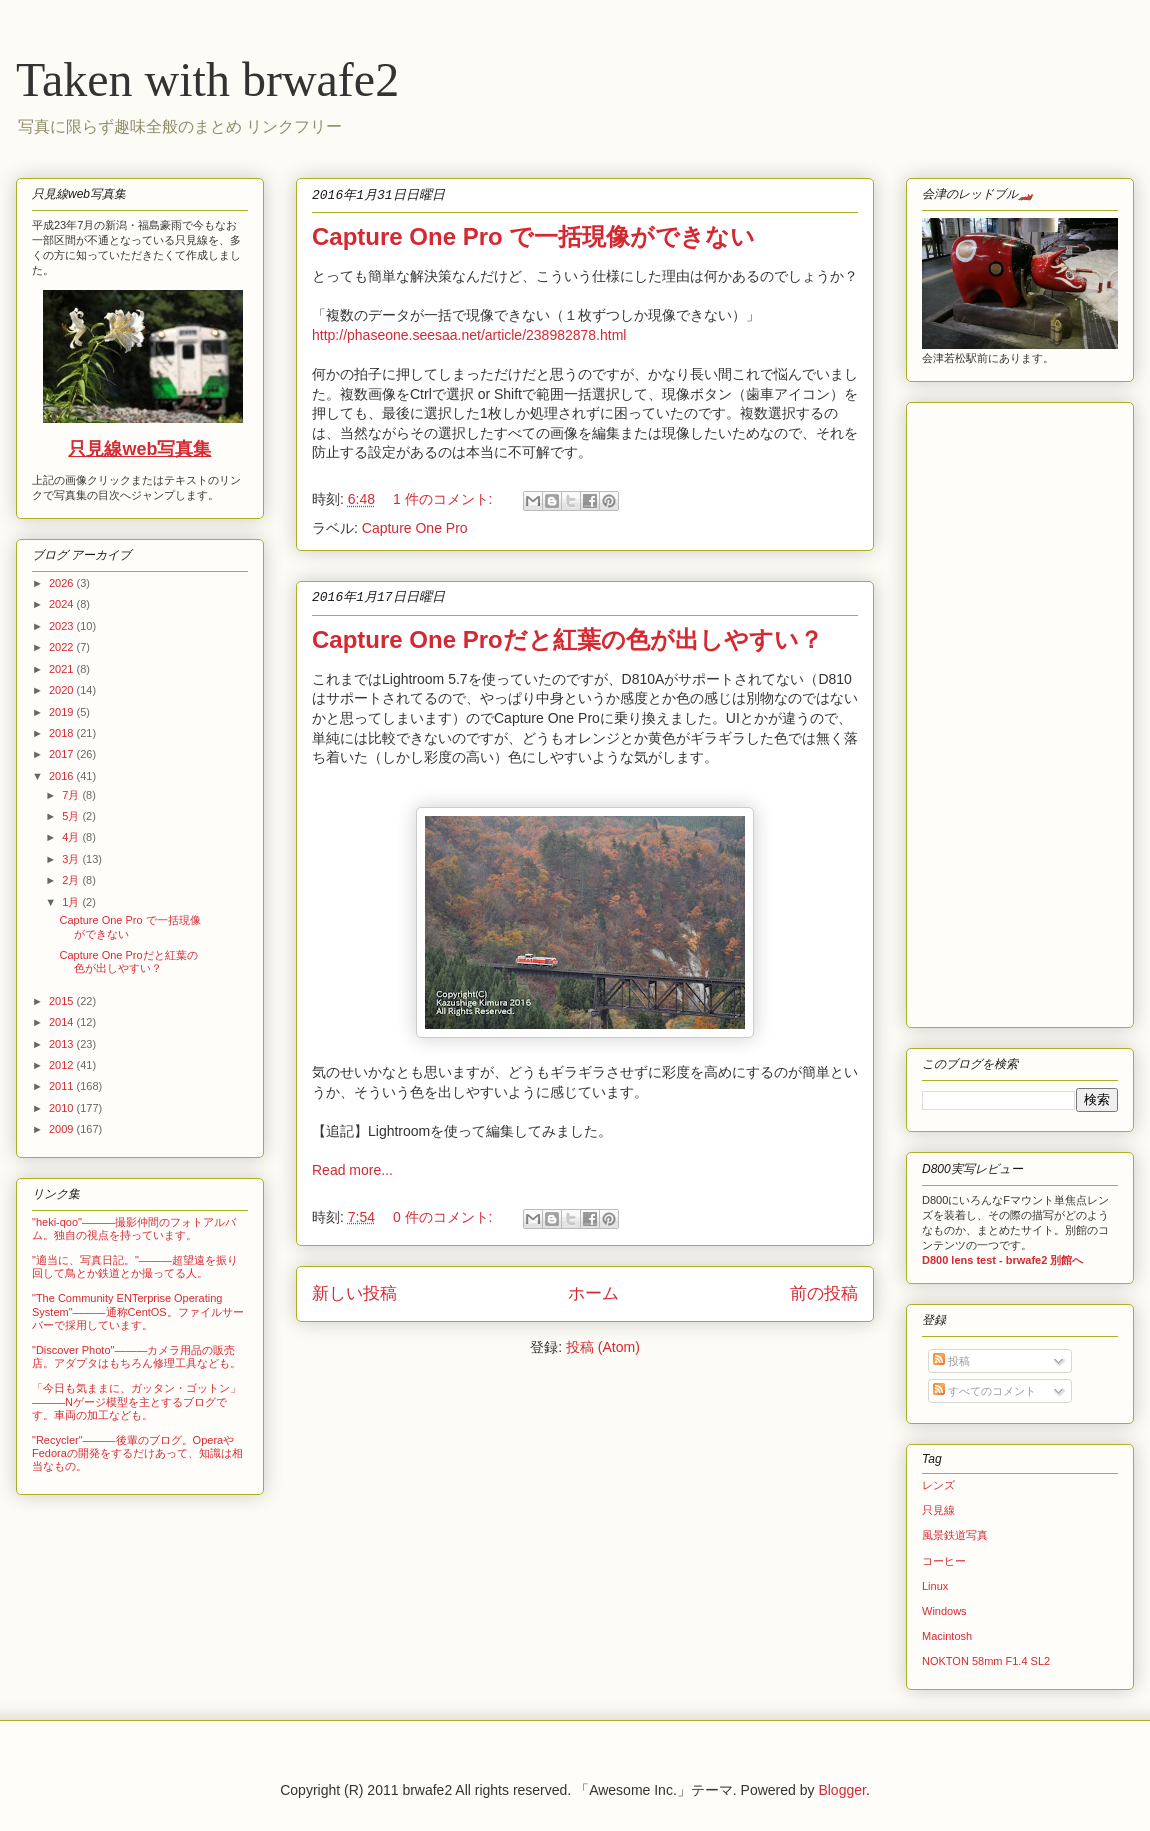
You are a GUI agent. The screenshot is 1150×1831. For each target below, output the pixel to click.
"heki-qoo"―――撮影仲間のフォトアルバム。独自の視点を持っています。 (134, 1228)
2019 (63, 712)
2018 (63, 733)
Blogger (841, 1790)
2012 (63, 1065)
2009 (63, 1129)
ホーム (593, 1293)
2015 (63, 1001)
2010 (63, 1108)
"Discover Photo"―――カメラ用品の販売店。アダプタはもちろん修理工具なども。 (136, 1356)
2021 (63, 669)
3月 (72, 859)
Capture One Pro (415, 528)
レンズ (938, 1485)
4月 (72, 837)
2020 (63, 690)
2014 (63, 1022)
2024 (63, 604)
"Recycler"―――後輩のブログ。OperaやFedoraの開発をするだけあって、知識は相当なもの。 (137, 1453)
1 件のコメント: (444, 499)
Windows (944, 1611)
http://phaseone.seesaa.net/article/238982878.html (471, 335)
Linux (935, 1586)
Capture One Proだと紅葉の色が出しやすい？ (567, 639)
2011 (63, 1086)
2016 (63, 776)
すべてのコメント (984, 1391)
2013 (63, 1044)
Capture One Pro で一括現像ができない (533, 236)
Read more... (352, 1170)
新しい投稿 (354, 1293)
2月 (72, 880)
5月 (72, 816)
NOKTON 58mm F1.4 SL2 (986, 1661)
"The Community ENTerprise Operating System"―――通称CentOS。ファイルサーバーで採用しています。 (138, 1311)
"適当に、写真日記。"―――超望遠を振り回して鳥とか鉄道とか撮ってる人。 (135, 1266)
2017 (63, 754)
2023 (63, 626)
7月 (72, 795)
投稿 (951, 1361)
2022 (63, 647)
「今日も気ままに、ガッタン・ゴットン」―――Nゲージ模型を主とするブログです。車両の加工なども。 (136, 1401)
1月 (72, 902)
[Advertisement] (982, 710)
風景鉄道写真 (955, 1535)
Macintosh (947, 1636)
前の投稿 (824, 1293)
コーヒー (944, 1561)
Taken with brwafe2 (207, 79)
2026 (63, 583)
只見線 (938, 1510)
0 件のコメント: (444, 1217)
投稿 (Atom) (603, 1347)
